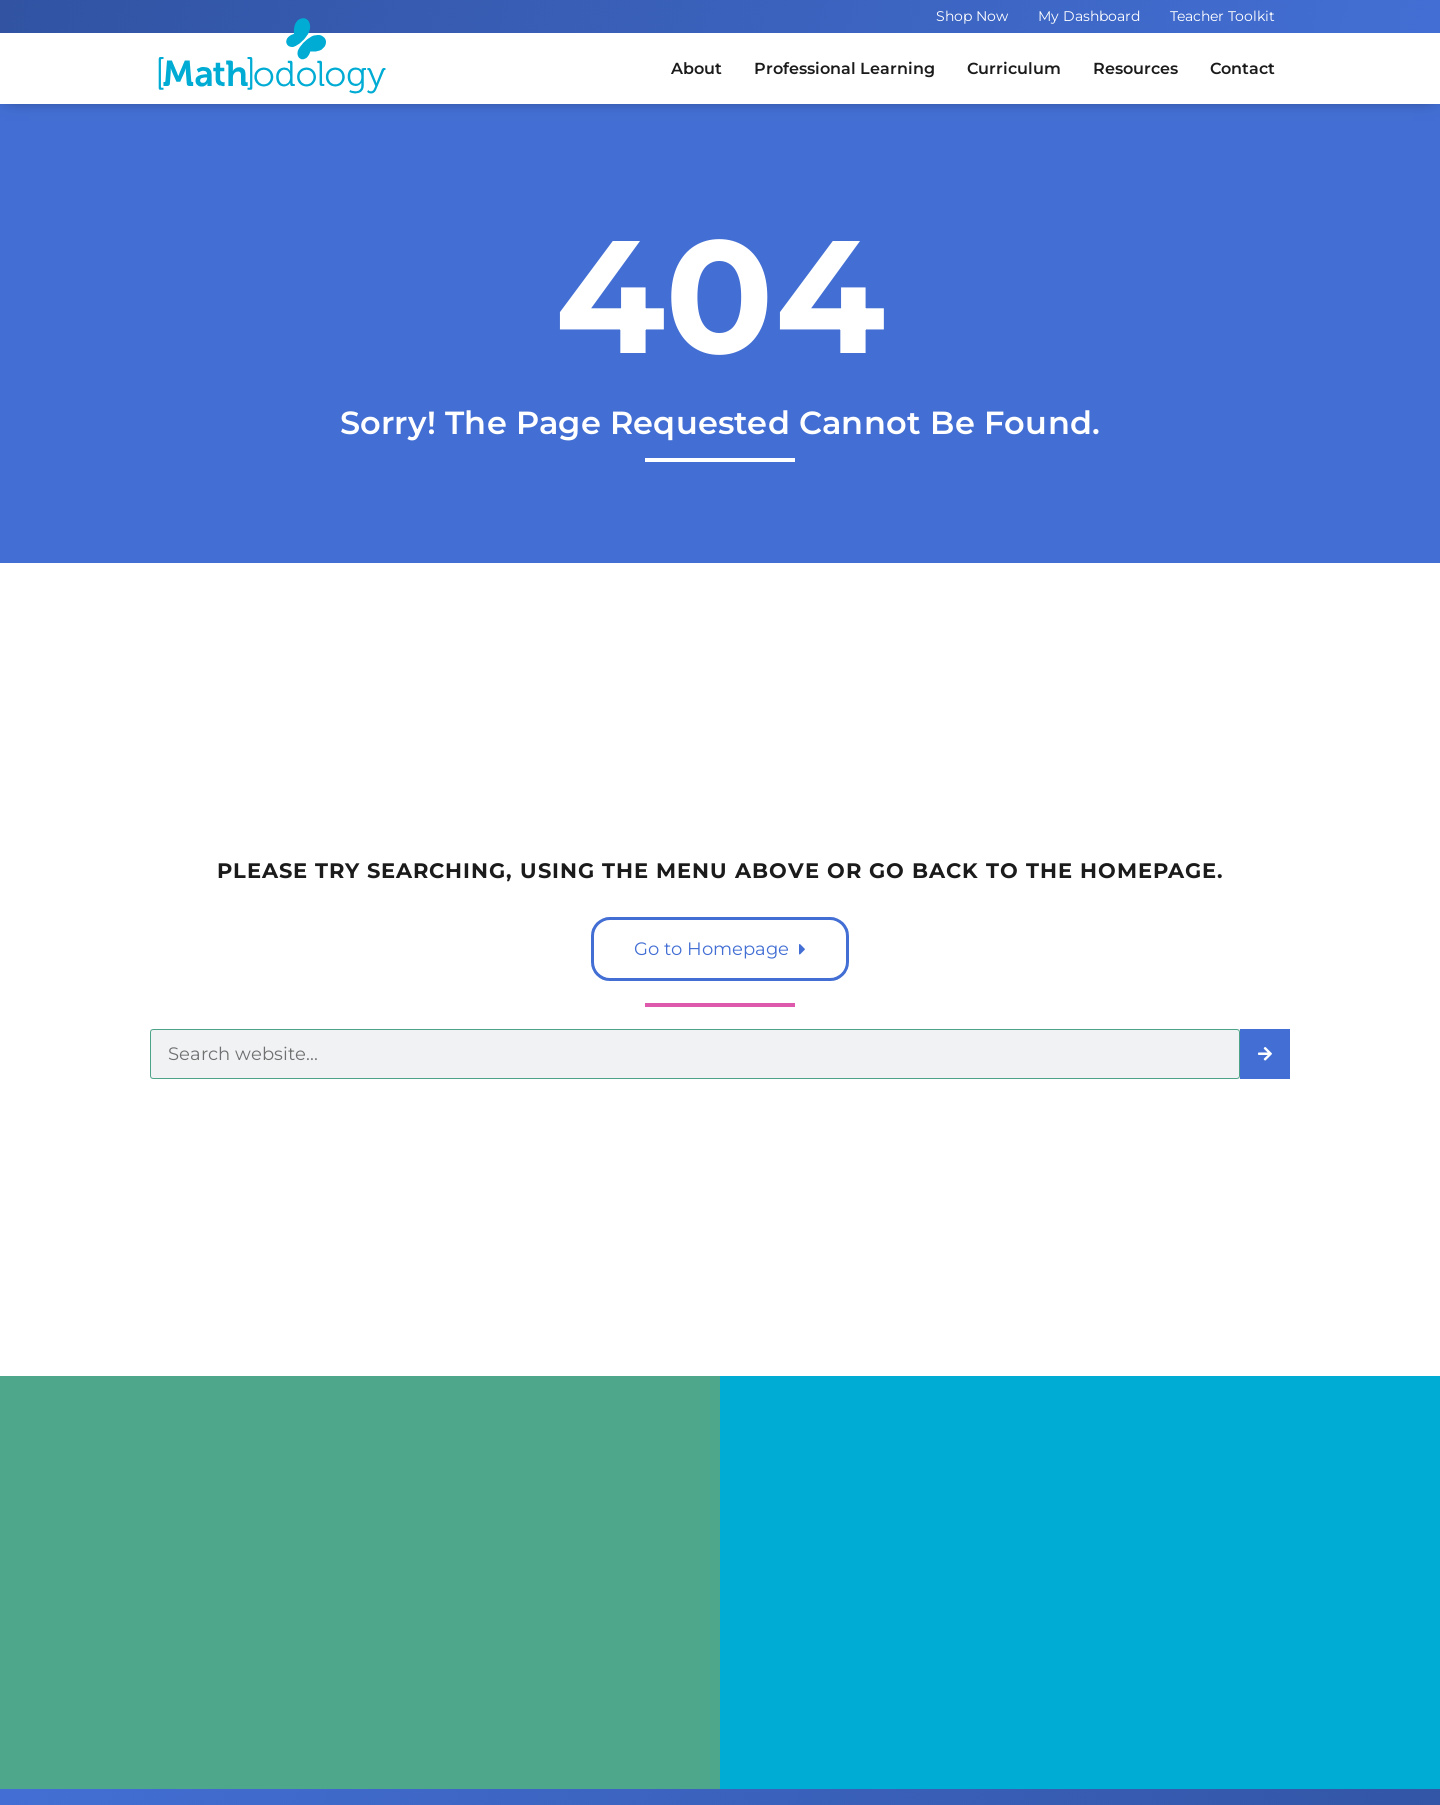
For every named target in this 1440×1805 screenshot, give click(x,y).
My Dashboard (1089, 16)
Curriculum (1014, 68)
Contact (1242, 68)
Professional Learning (844, 68)
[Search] (1265, 1054)
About (696, 68)
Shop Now (972, 16)
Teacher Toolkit (1222, 16)
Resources (1135, 68)
